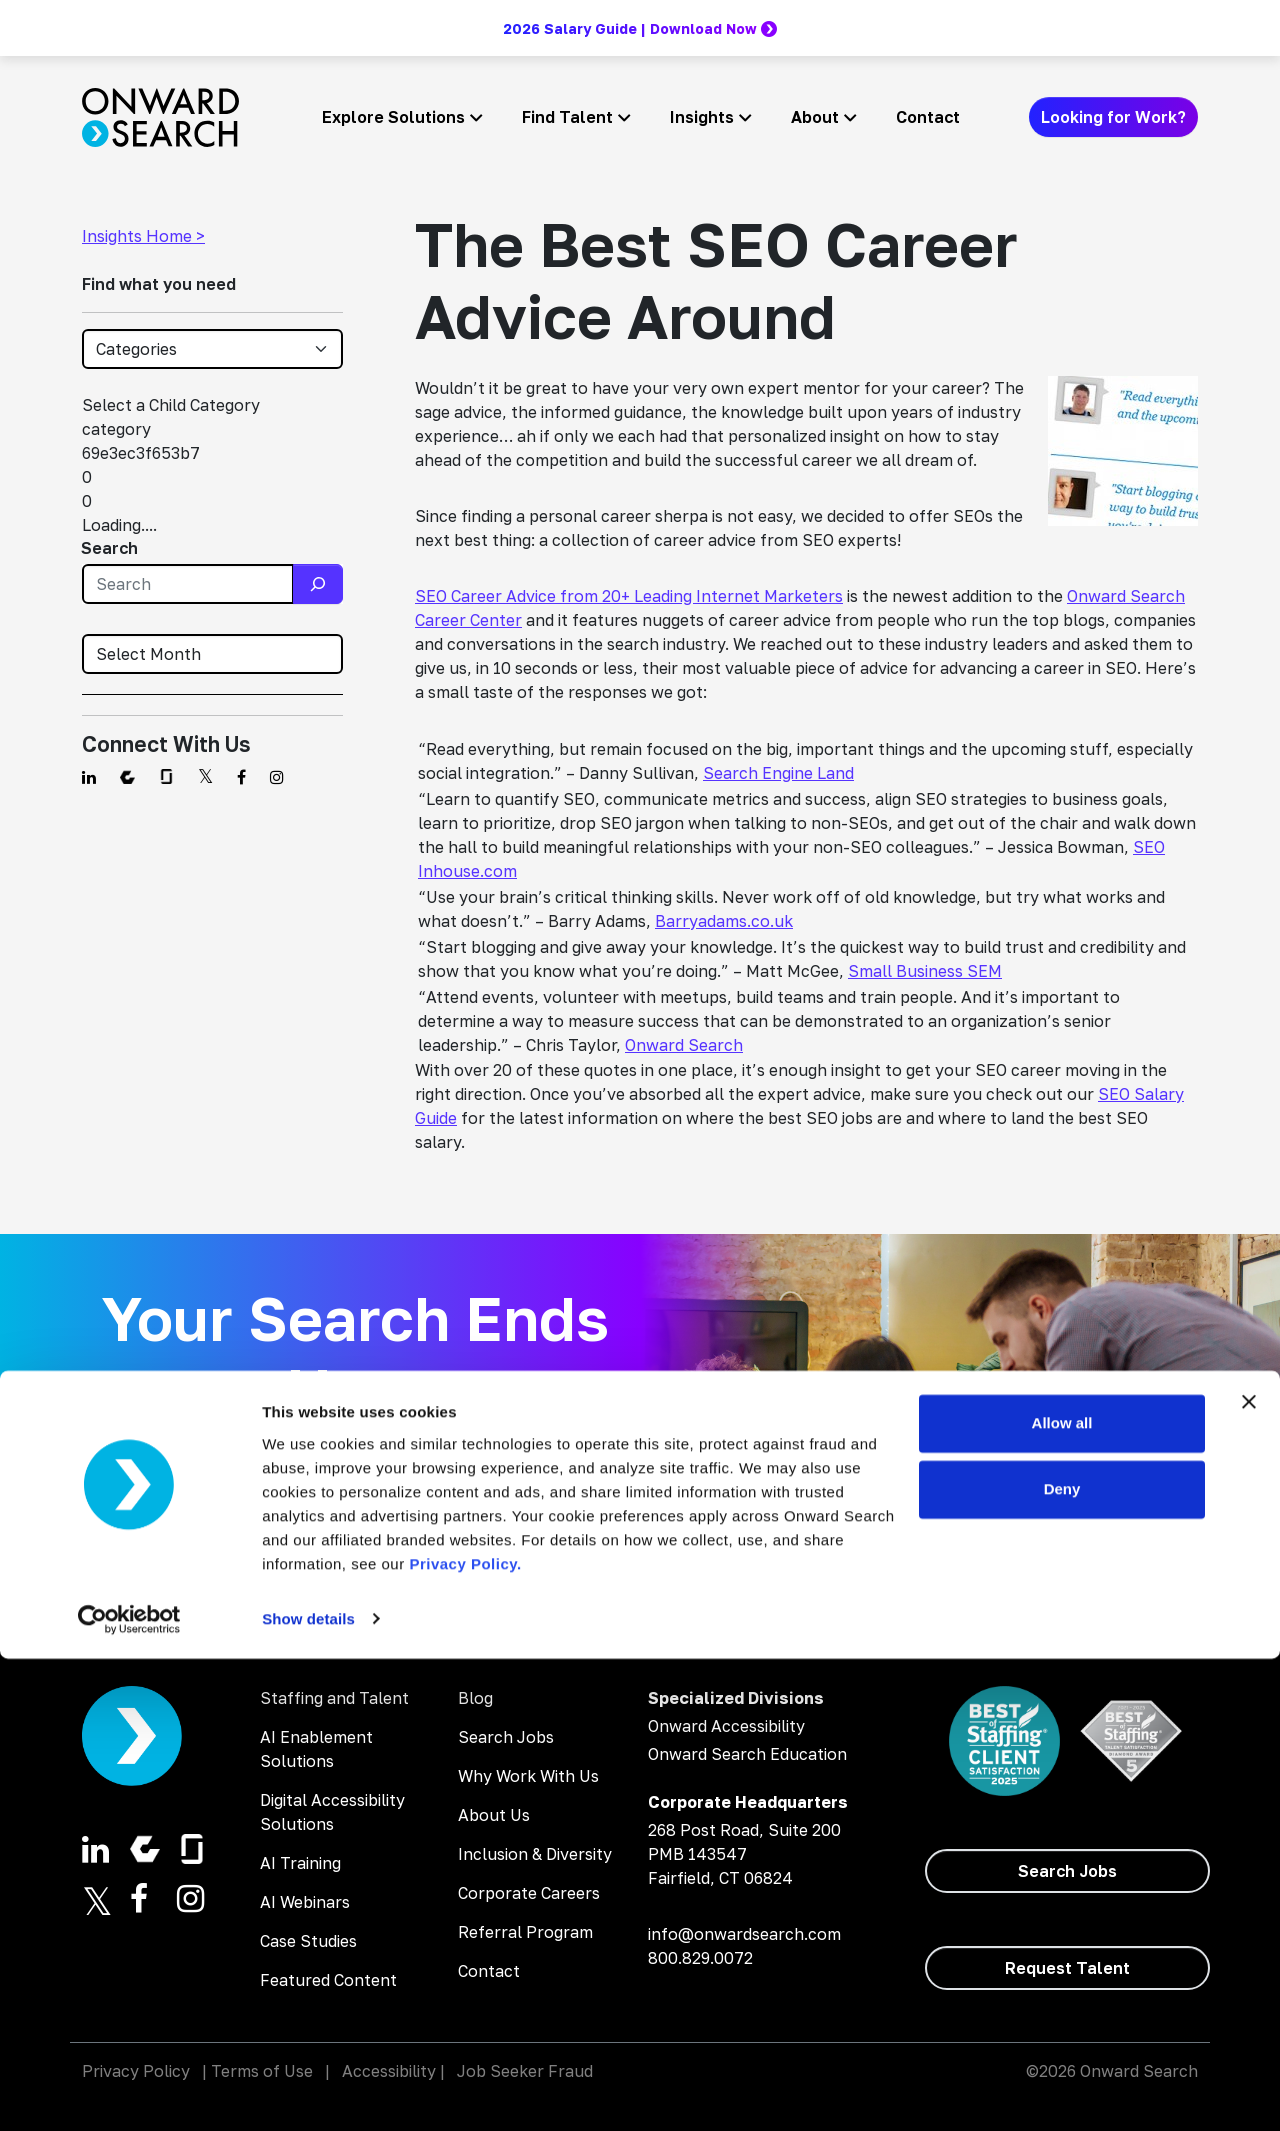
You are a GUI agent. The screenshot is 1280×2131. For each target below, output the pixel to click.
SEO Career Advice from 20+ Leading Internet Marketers (629, 596)
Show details (308, 2091)
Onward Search (1126, 596)
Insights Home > (143, 236)
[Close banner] (1249, 1875)
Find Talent (567, 117)
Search (109, 548)
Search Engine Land (778, 773)
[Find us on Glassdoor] (166, 777)
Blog (475, 1698)
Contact (928, 117)
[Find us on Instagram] (277, 777)
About (815, 117)
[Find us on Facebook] (241, 777)
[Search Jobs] (485, 1568)
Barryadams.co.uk (724, 921)
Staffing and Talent (334, 1698)
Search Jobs (506, 1737)
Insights (702, 117)
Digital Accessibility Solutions (332, 1812)
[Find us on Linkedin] (89, 777)
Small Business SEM (925, 971)
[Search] (318, 584)
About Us (494, 1815)
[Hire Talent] (224, 1568)
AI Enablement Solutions (316, 1749)
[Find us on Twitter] (205, 777)
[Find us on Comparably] (127, 777)
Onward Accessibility (726, 1726)
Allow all (1062, 1896)
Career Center (468, 620)
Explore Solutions (393, 117)
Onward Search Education (747, 1754)
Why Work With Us (528, 1776)
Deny (1062, 1961)
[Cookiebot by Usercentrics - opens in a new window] (129, 2092)
